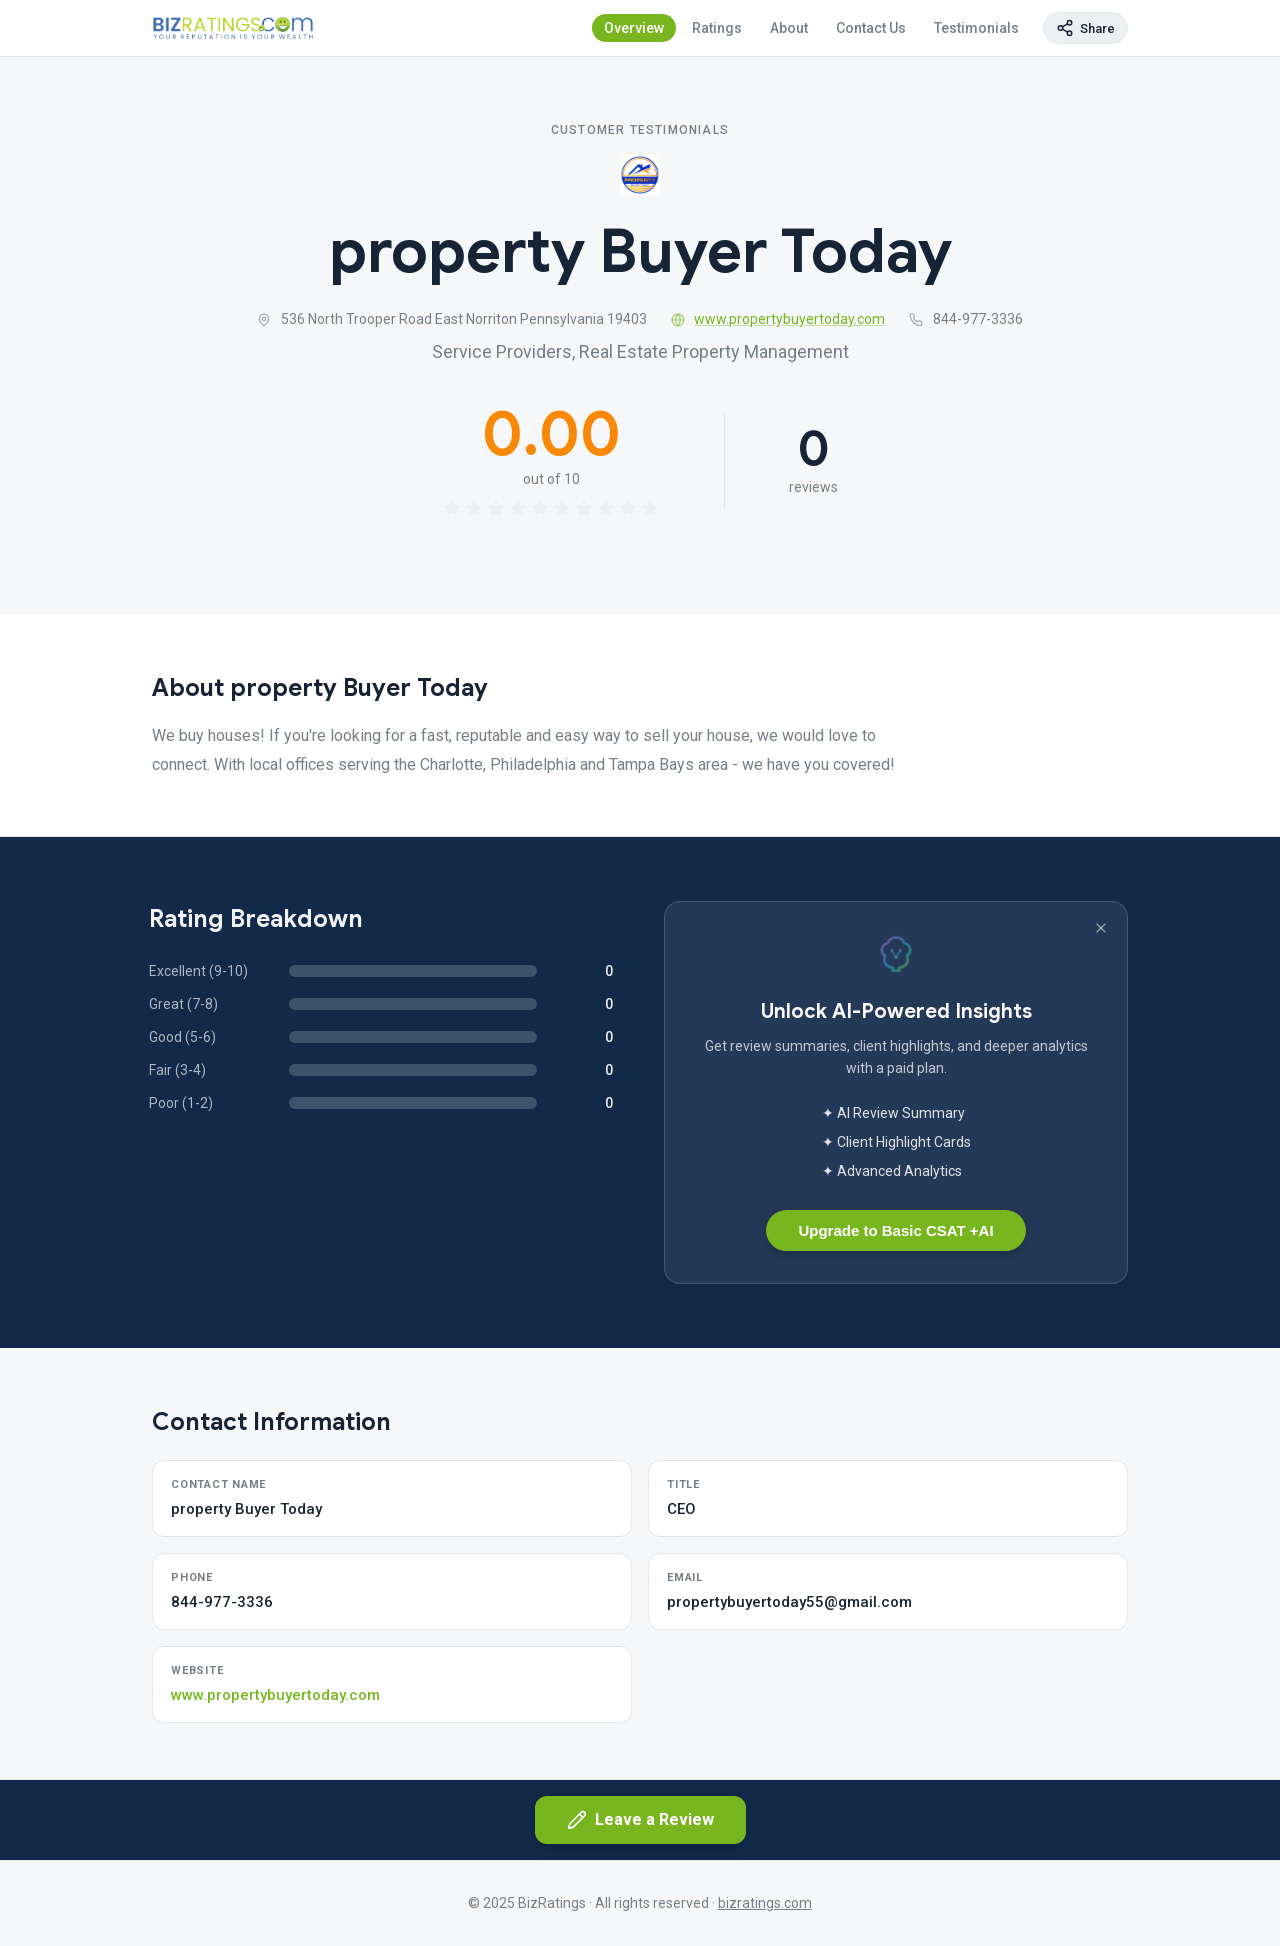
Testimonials (976, 28)
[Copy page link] (1085, 28)
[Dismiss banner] (1101, 928)
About (789, 28)
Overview (634, 28)
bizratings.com (765, 1903)
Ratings (717, 28)
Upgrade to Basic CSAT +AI (895, 1230)
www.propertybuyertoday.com (778, 319)
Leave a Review (640, 1820)
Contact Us (871, 28)
